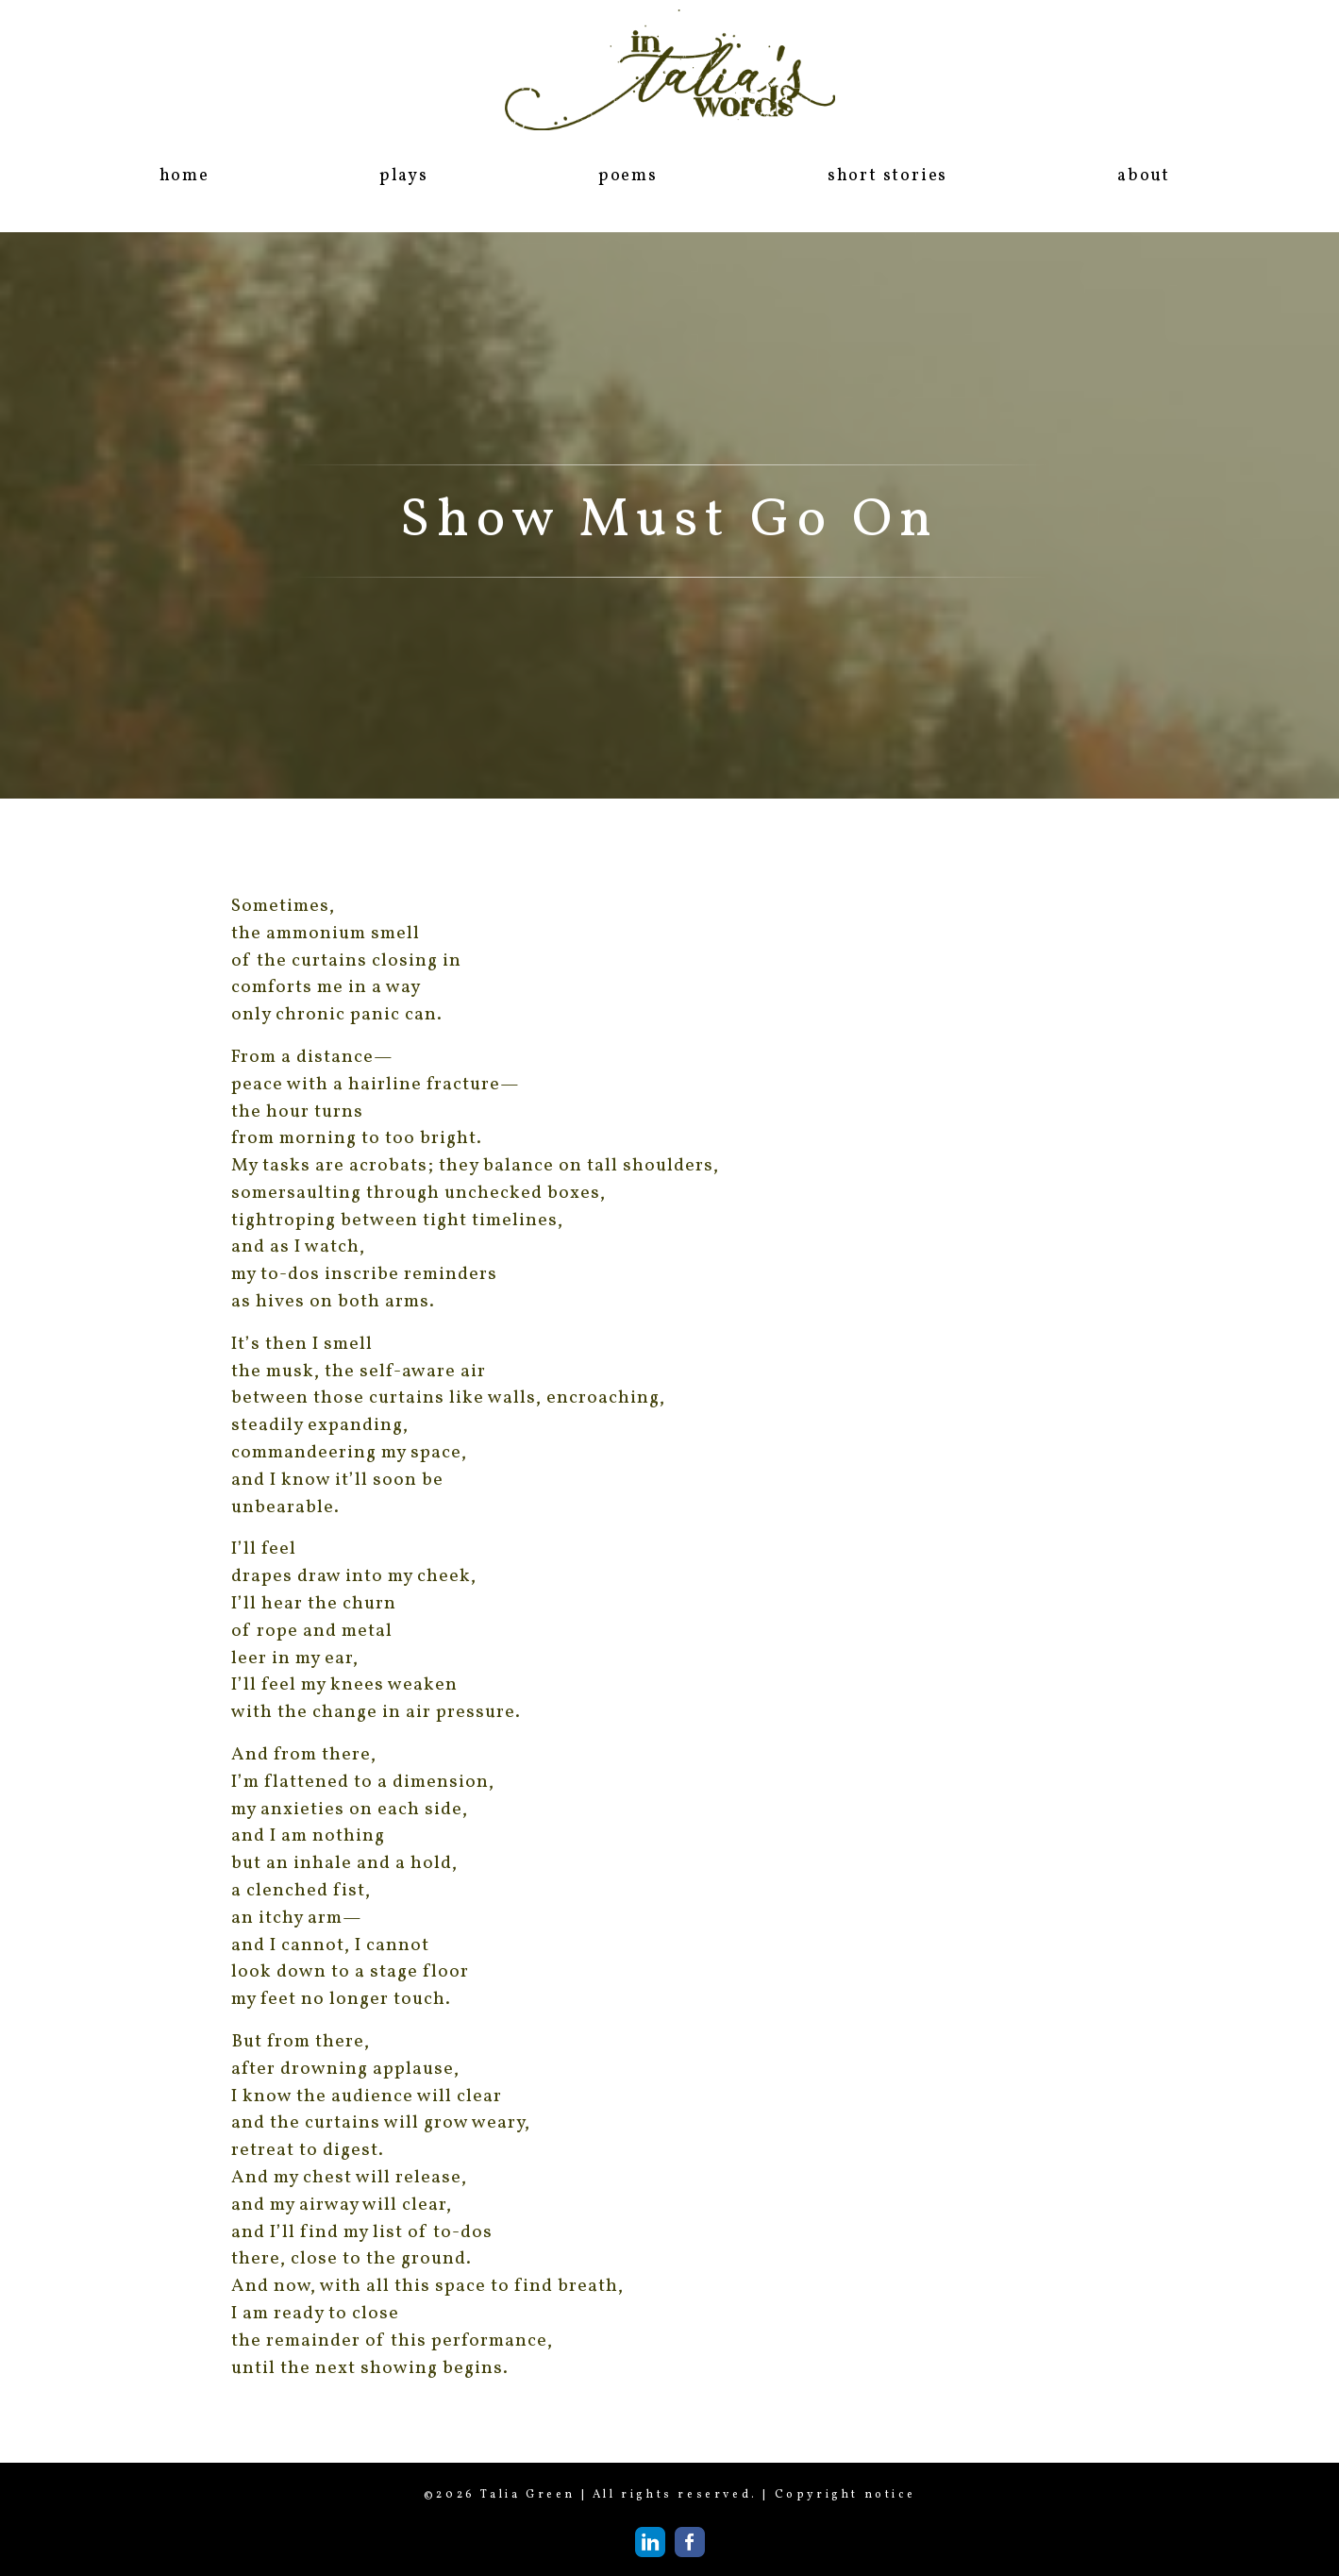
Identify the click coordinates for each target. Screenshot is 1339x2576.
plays (403, 176)
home (184, 176)
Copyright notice (845, 2494)
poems (628, 176)
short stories (887, 176)
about (1143, 176)
